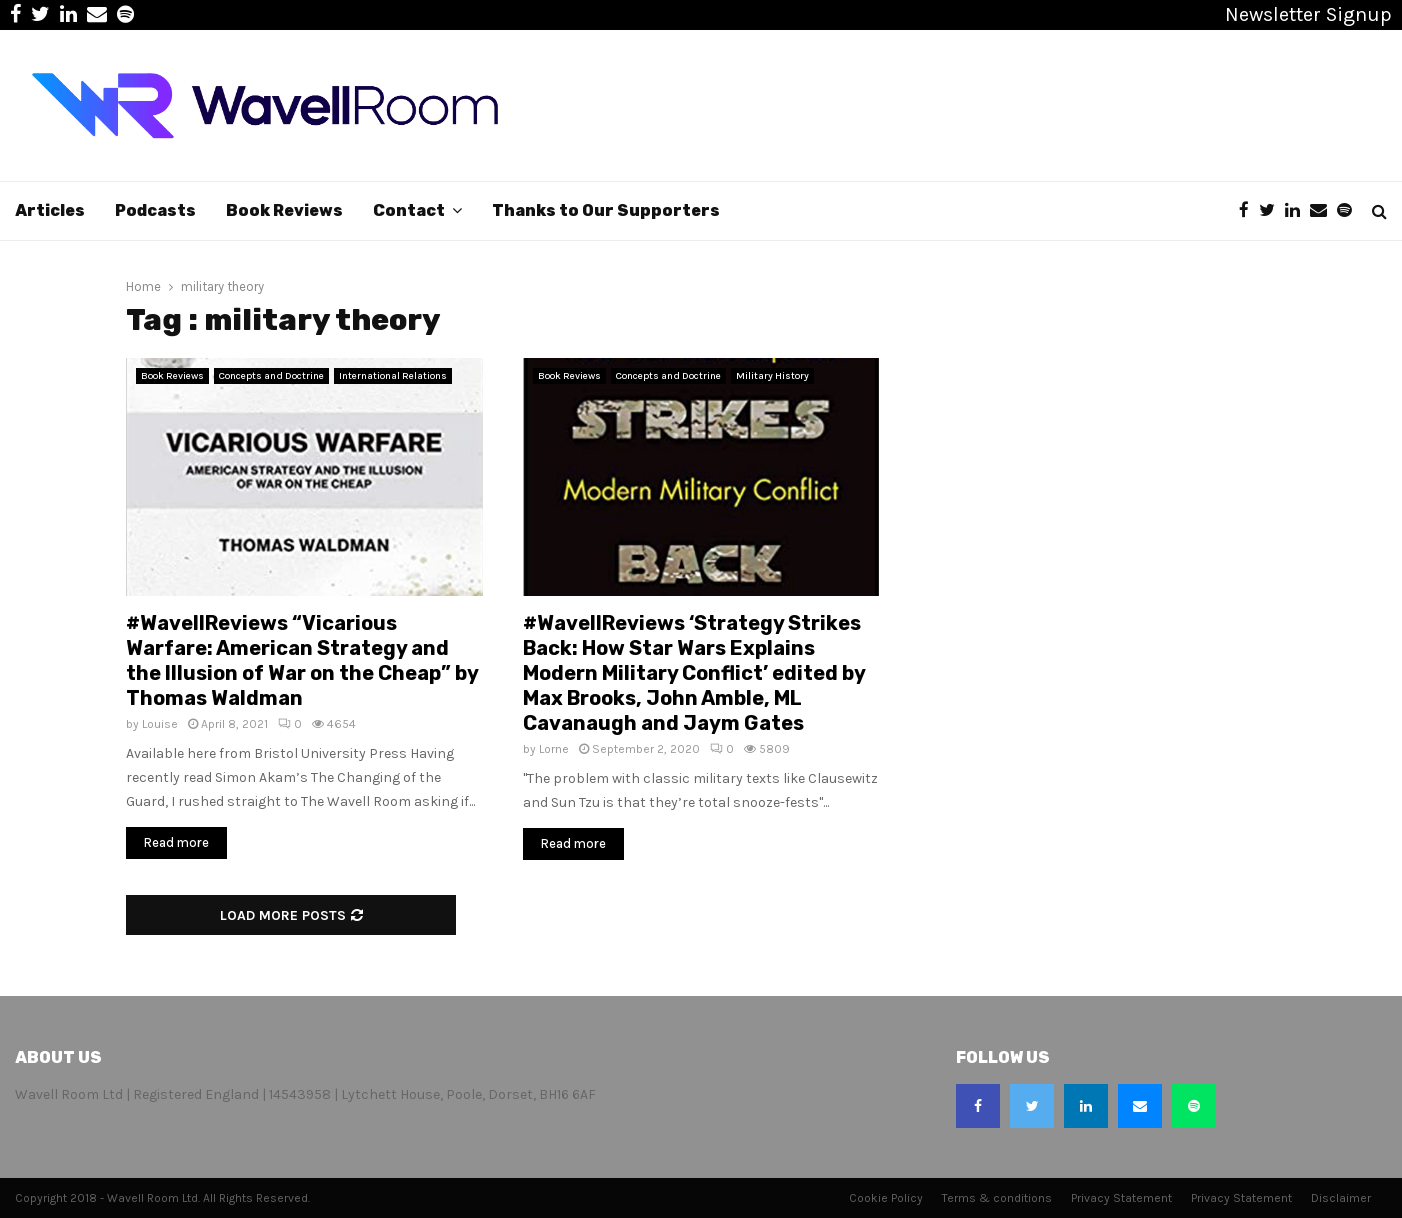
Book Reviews (284, 210)
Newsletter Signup (1308, 14)
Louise (160, 724)
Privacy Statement (1121, 1198)
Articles (50, 210)
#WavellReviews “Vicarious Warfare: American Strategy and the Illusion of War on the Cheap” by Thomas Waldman (302, 660)
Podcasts (155, 210)
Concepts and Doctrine (271, 376)
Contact (409, 210)
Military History (772, 376)
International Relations (393, 376)
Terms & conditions (997, 1198)
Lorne (554, 749)
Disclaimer (1341, 1198)
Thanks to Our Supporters (606, 210)
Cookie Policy (886, 1198)
